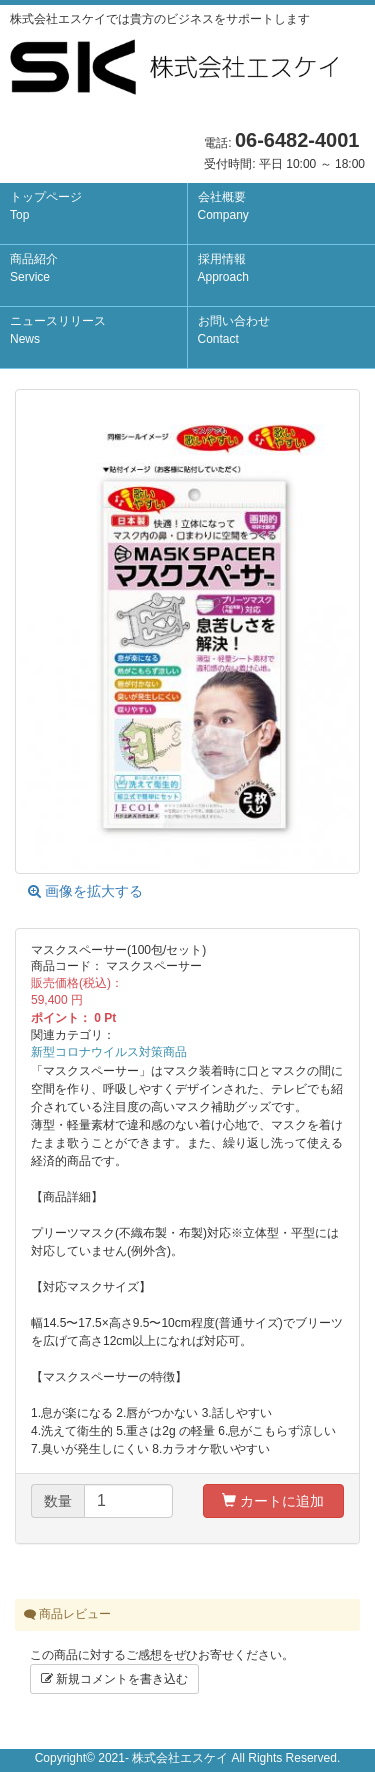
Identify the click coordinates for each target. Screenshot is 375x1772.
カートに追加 (273, 1501)
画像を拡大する (85, 891)
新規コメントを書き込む (114, 1679)
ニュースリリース (58, 330)
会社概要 (223, 206)
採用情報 (223, 268)
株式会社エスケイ (180, 1758)
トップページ (46, 206)
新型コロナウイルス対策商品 (109, 1052)
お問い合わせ (234, 330)
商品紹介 (34, 268)
